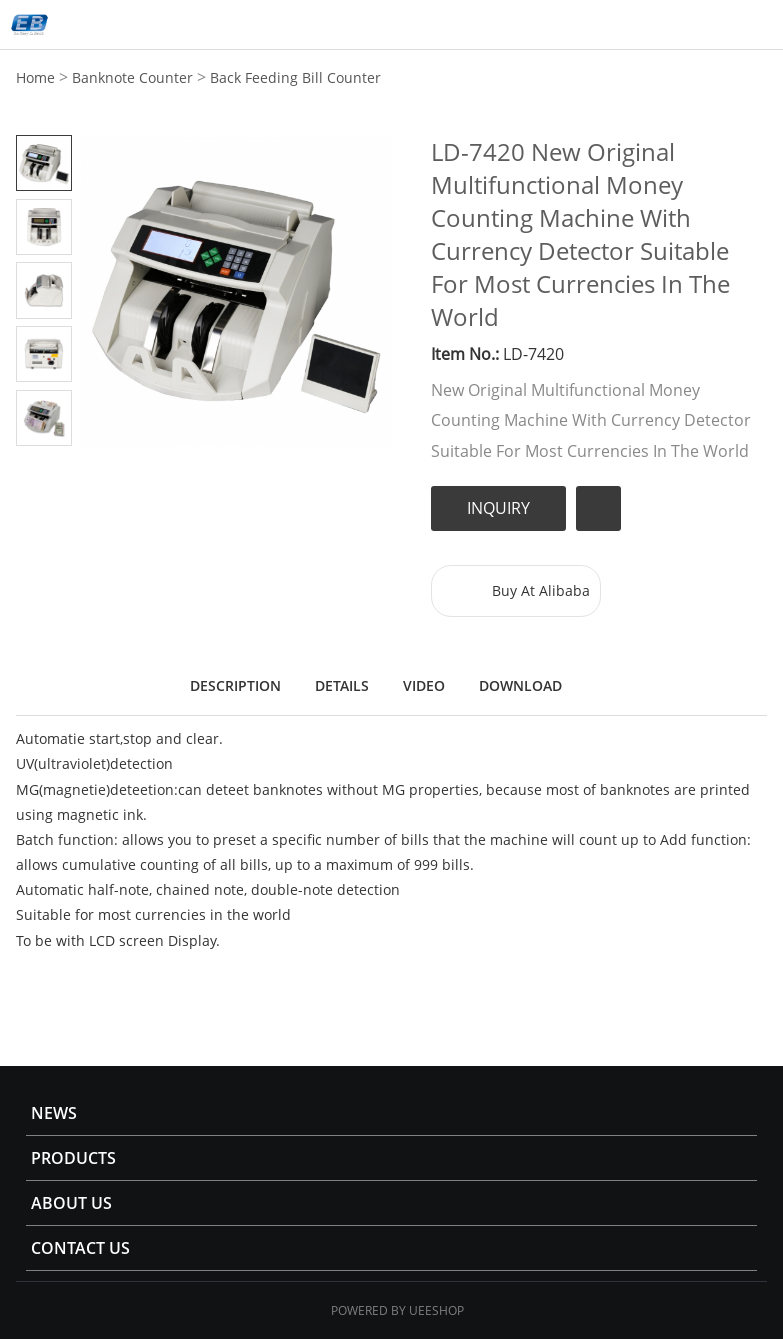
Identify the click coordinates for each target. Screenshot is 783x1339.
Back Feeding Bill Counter (295, 77)
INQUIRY (498, 508)
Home (35, 77)
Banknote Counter (132, 77)
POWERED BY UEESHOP (397, 1310)
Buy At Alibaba (541, 590)
